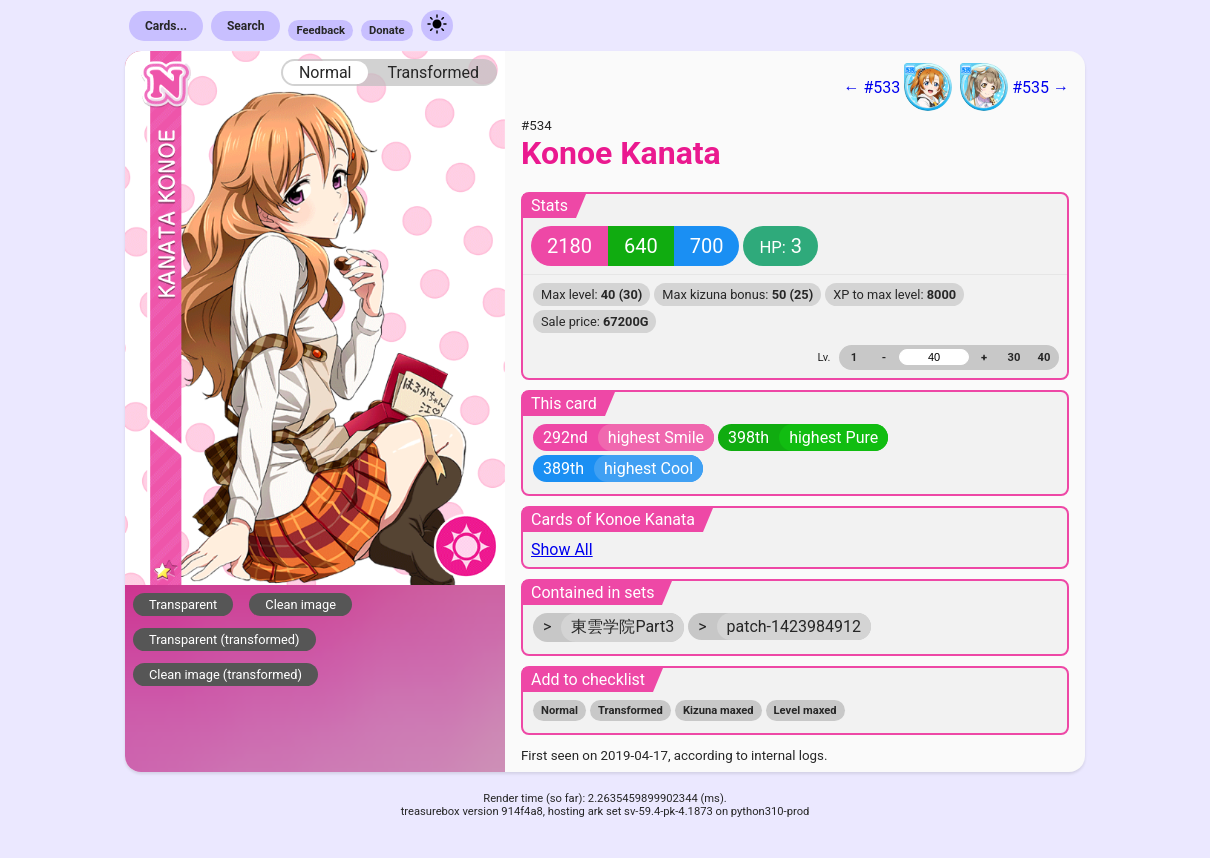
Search (246, 26)
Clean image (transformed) (225, 674)
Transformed (433, 72)
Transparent (183, 604)
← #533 (897, 87)
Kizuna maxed (718, 710)
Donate (387, 30)
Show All (562, 549)
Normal (325, 72)
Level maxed (805, 710)
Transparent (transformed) (224, 639)
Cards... (166, 26)
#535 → (1014, 87)
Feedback (320, 30)
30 (1014, 357)
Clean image (300, 604)
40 (1044, 357)
